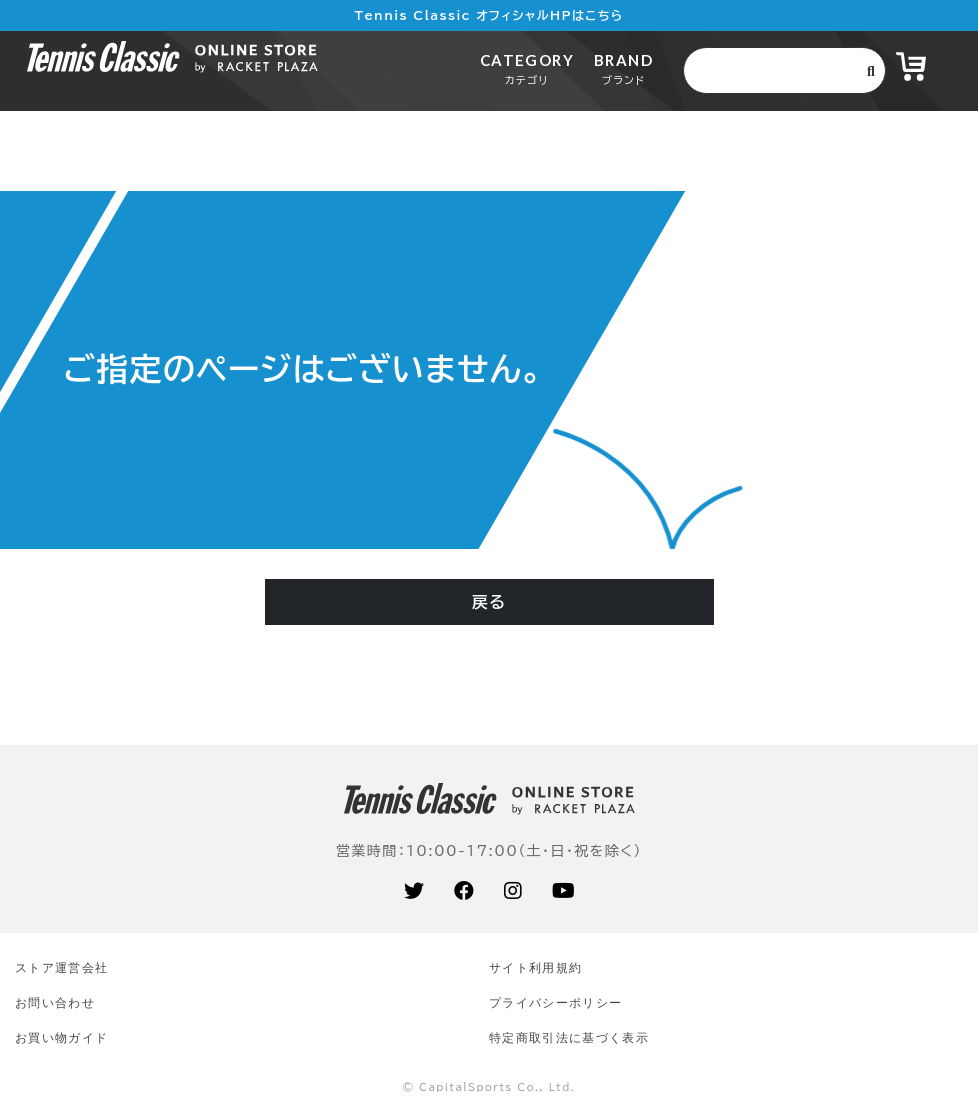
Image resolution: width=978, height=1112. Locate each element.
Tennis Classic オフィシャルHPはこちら (489, 15)
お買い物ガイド (61, 1037)
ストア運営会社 (61, 967)
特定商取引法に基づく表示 (569, 1037)
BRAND (623, 68)
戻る (489, 602)
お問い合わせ (55, 1002)
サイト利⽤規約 (535, 967)
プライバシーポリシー (555, 1002)
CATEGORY (527, 68)
